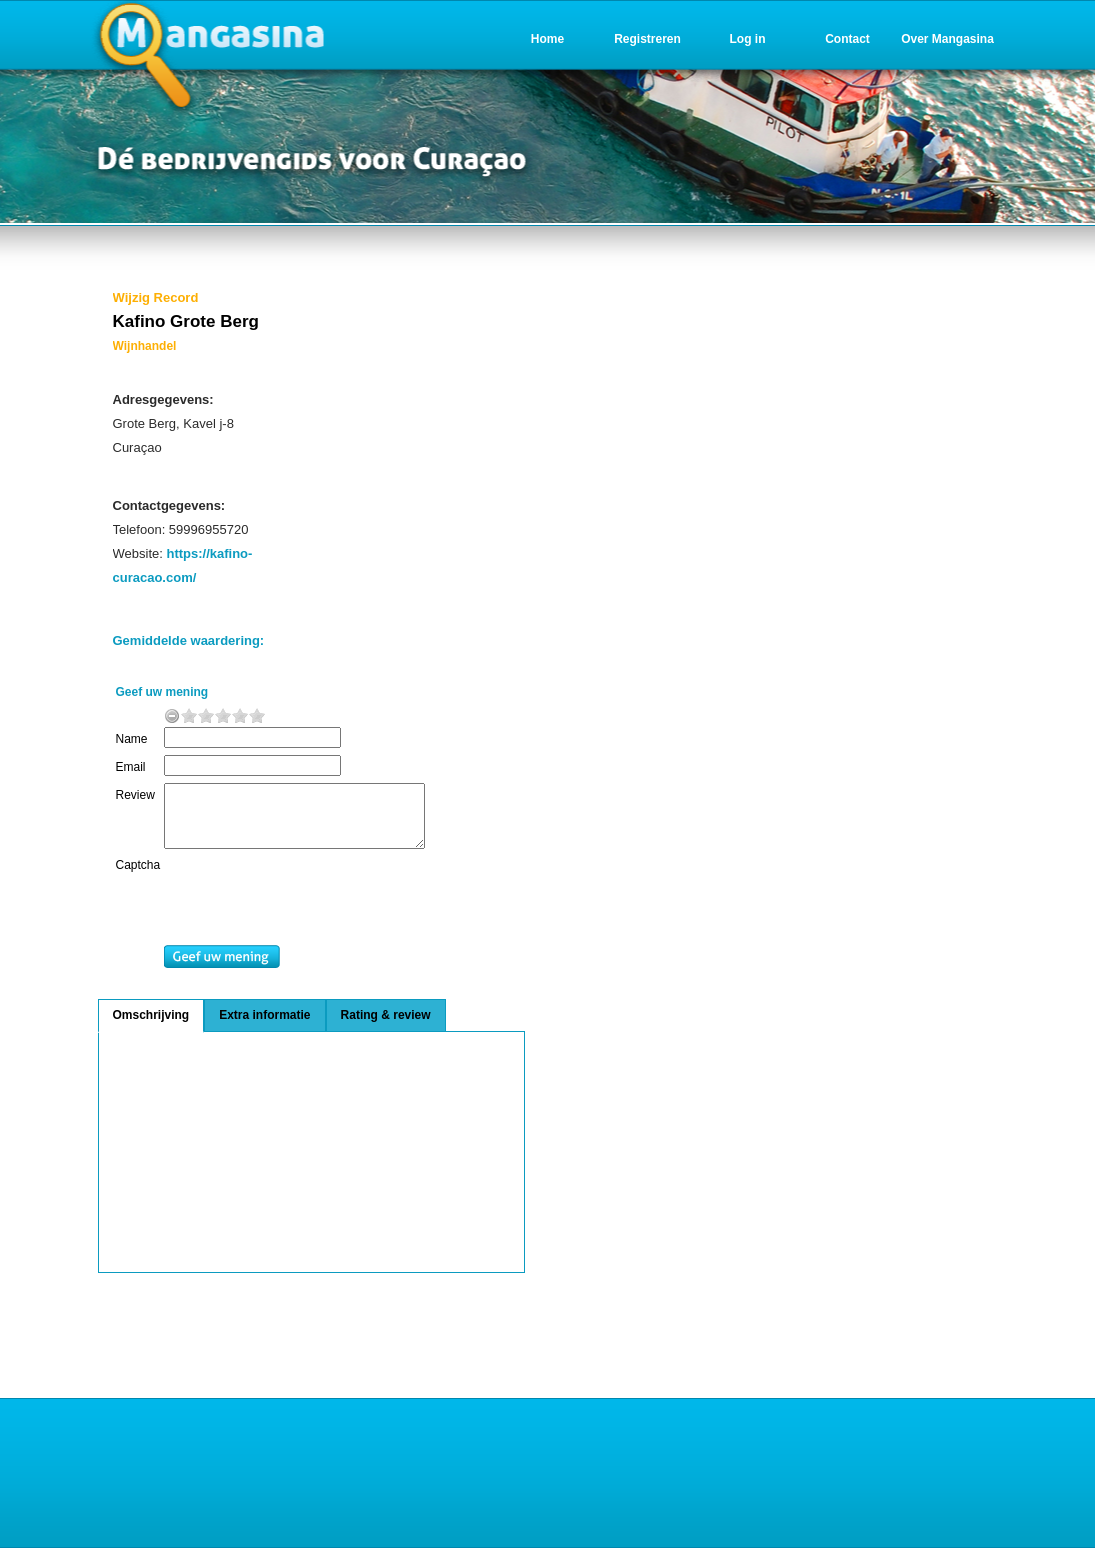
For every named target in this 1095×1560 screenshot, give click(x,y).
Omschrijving (151, 1027)
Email (131, 767)
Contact (847, 39)
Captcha (138, 877)
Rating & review (386, 1027)
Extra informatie (264, 1027)
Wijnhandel (145, 346)
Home (547, 39)
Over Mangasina (947, 39)
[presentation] (326, 914)
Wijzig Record (156, 297)
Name (132, 739)
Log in (748, 39)
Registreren (647, 39)
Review (135, 795)
